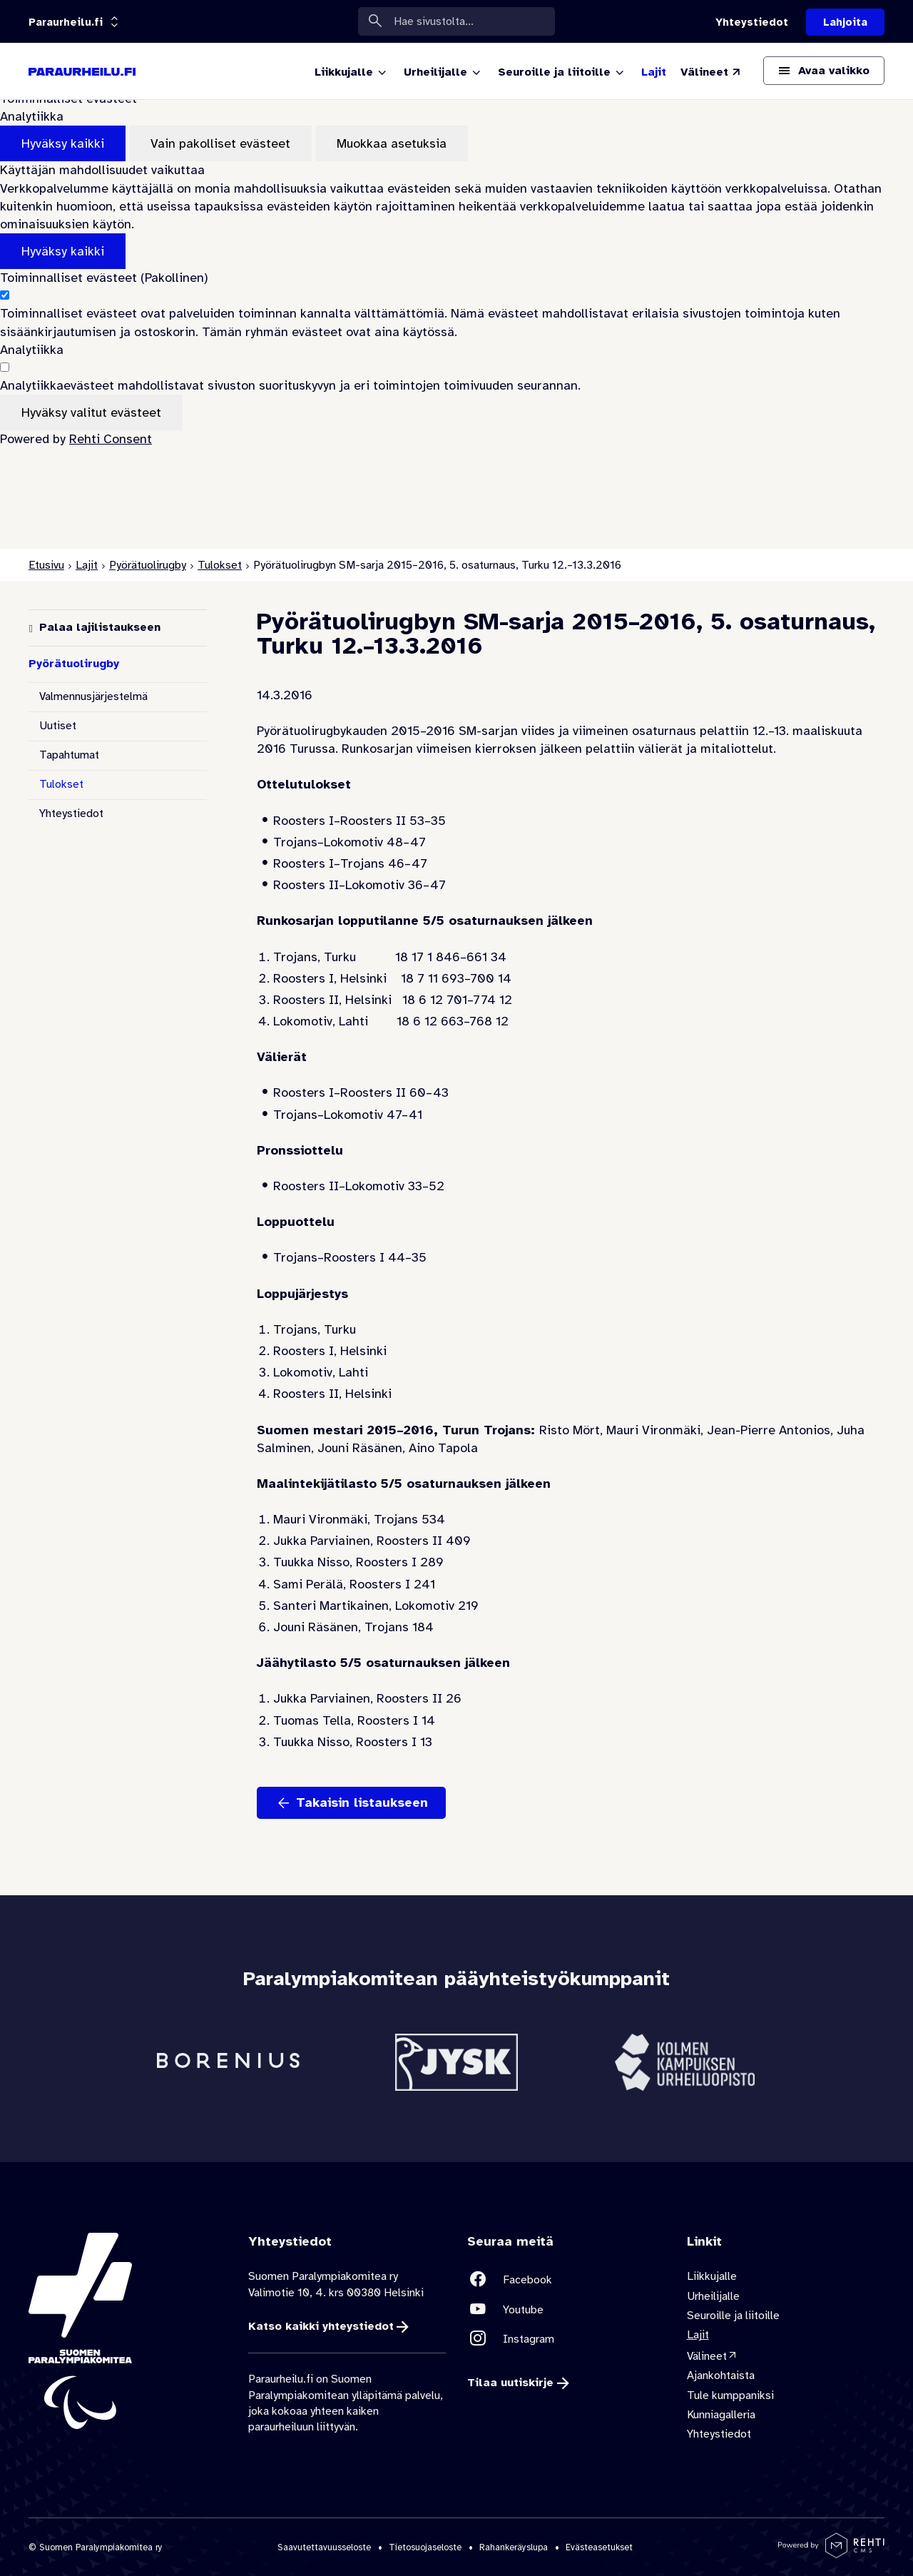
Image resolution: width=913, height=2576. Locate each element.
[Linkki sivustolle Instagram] (566, 2339)
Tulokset (220, 565)
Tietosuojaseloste (425, 2547)
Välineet (707, 2356)
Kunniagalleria (721, 2415)
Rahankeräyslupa (513, 2547)
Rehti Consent (110, 439)
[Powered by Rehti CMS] (831, 2552)
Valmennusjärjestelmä (93, 696)
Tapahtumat (69, 755)
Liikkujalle (712, 2277)
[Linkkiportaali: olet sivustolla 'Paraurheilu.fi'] (66, 22)
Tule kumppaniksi (730, 2395)
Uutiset (57, 726)
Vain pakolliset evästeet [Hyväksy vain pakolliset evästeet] (220, 143)
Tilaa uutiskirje (510, 2383)
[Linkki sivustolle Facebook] (566, 2280)
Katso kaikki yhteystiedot (321, 2326)
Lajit (87, 565)
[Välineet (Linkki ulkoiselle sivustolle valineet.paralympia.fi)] (711, 72)
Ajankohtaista (721, 2376)
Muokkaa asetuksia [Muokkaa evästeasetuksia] (392, 143)
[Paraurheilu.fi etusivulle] (82, 71)
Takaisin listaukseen (362, 1802)
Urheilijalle (713, 2296)
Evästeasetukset (599, 2547)
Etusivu (46, 565)
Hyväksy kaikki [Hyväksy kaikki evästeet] (62, 143)
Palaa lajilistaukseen (99, 627)
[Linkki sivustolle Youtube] (566, 2309)
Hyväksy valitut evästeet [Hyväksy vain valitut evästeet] (91, 412)
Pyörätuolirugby (147, 565)
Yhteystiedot (71, 813)
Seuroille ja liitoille (733, 2315)
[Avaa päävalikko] (823, 70)
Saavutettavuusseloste (324, 2547)
